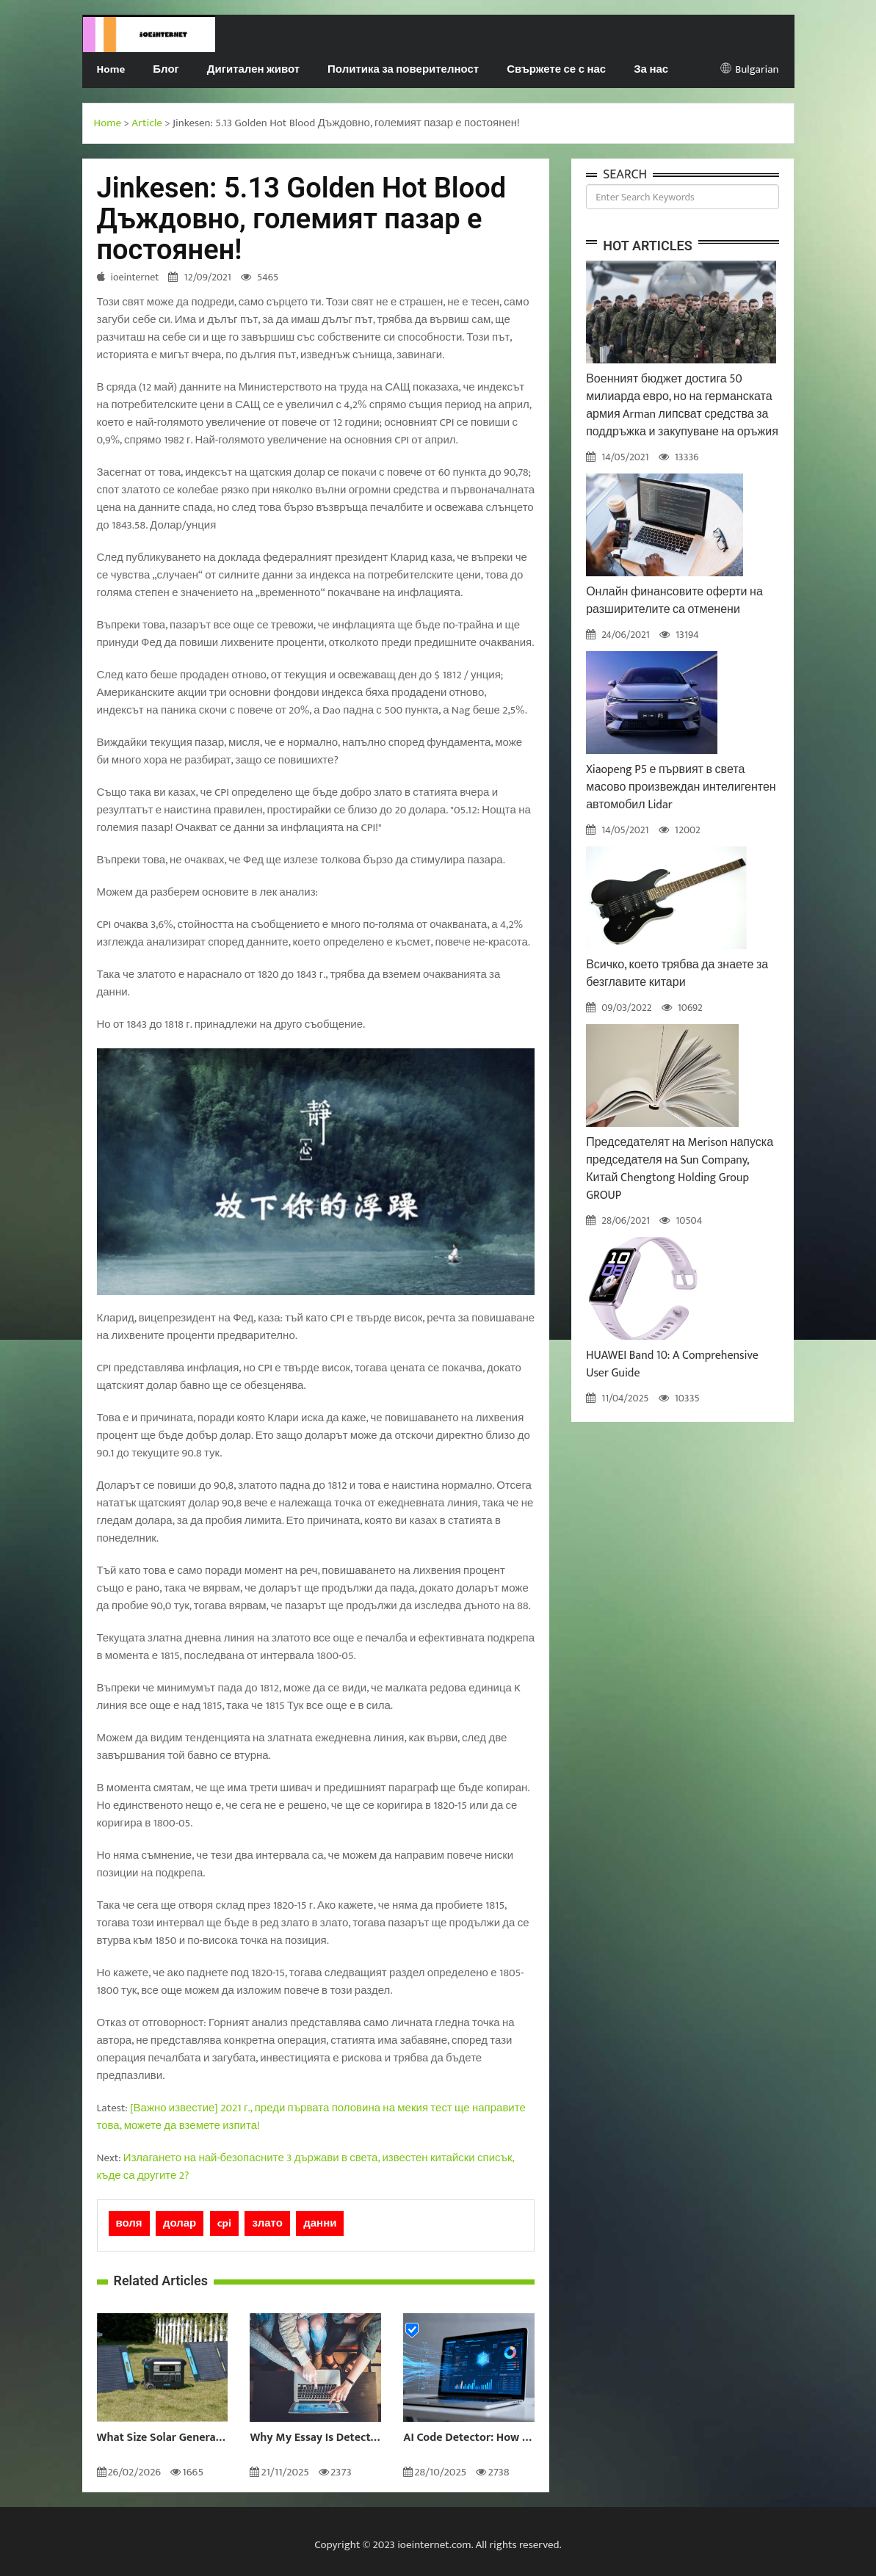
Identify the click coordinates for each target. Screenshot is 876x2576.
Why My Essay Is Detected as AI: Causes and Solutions (315, 2438)
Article (146, 123)
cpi (224, 2223)
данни (319, 2223)
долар (179, 2223)
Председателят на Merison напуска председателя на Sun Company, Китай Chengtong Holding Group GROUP (679, 1169)
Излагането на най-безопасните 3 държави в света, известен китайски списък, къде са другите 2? (306, 2167)
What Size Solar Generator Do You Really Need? (162, 2438)
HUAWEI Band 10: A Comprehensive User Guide (672, 1364)
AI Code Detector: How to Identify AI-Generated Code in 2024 (469, 2438)
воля (129, 2223)
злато (267, 2223)
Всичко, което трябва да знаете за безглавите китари (677, 974)
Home (111, 69)
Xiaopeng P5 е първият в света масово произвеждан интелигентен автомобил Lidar (681, 787)
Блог (166, 69)
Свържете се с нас (556, 69)
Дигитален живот (253, 69)
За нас (651, 69)
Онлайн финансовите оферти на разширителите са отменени (674, 601)
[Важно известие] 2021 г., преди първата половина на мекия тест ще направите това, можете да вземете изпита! (311, 2117)
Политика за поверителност (403, 69)
